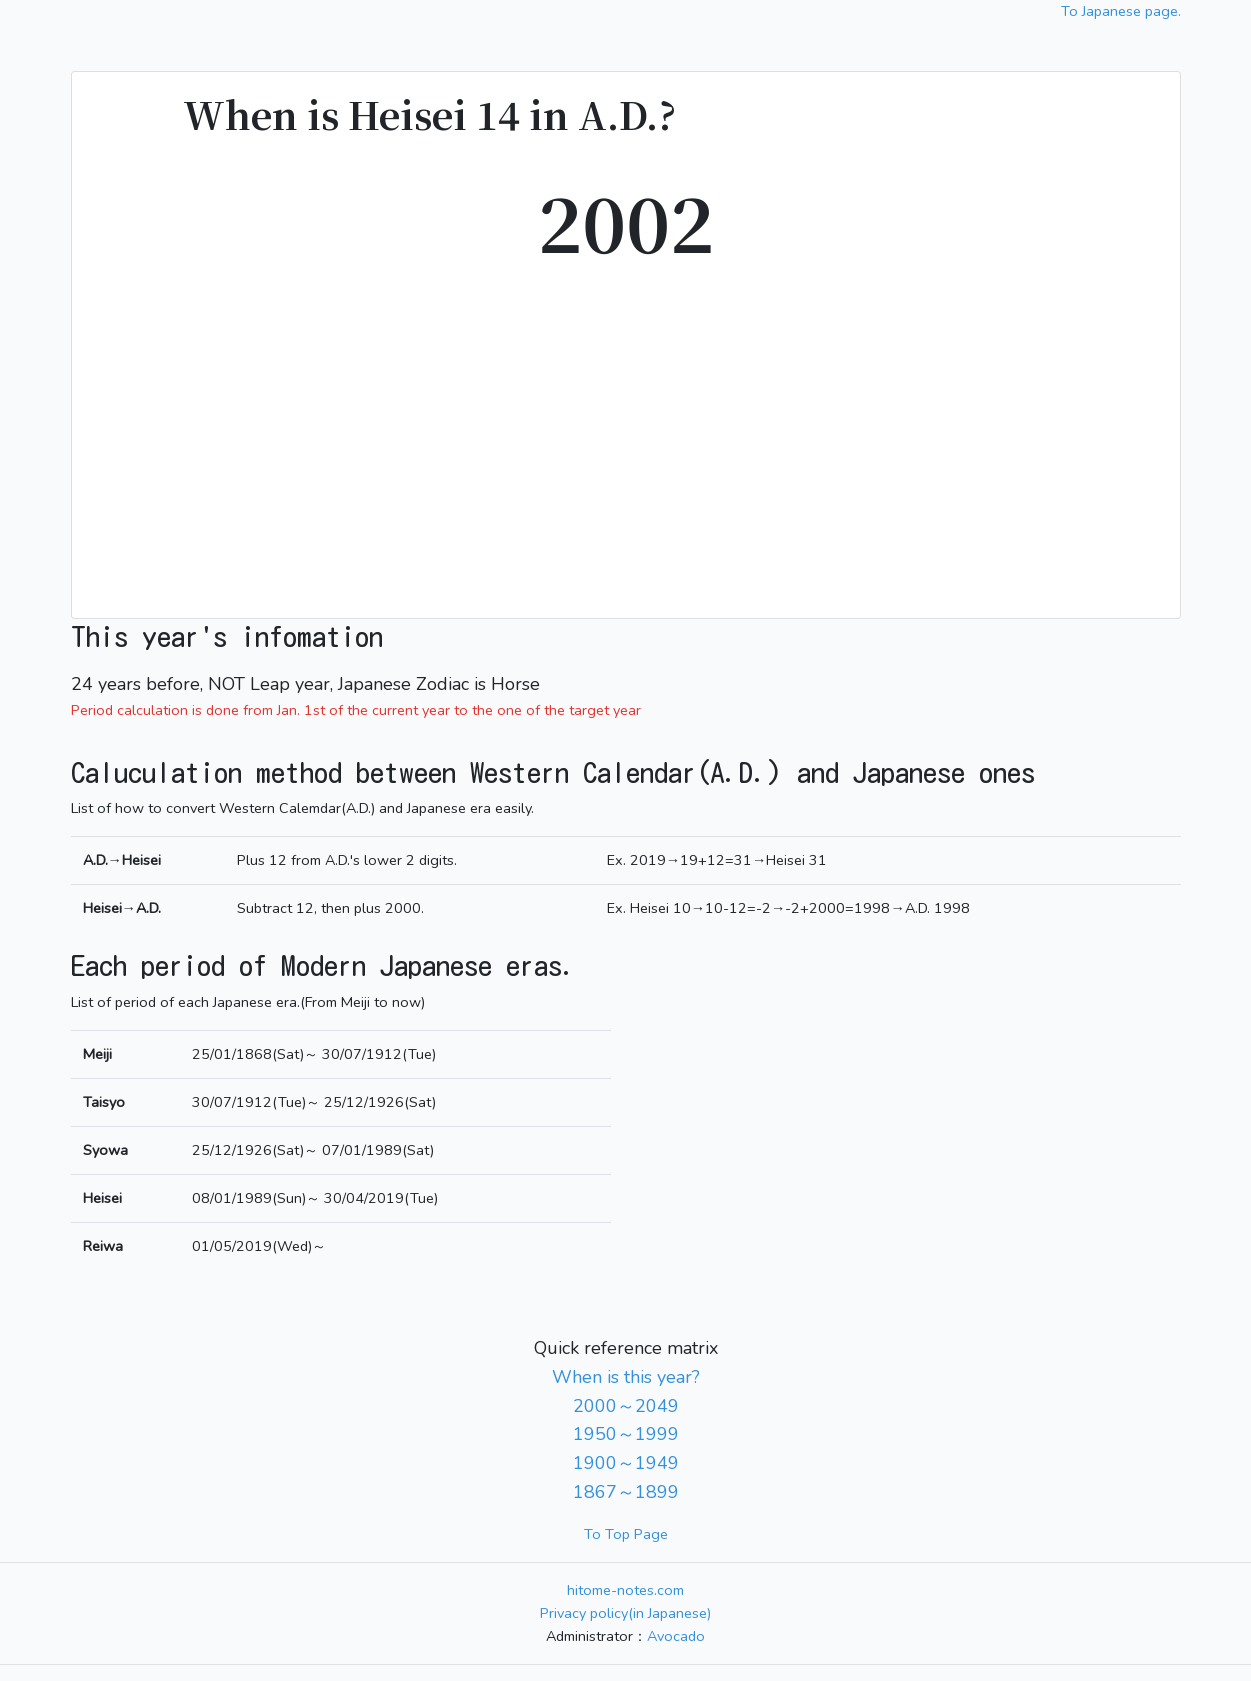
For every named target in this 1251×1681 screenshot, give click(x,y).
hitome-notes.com (625, 1590)
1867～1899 (626, 1492)
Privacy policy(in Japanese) (625, 1613)
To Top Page (626, 1534)
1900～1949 (626, 1463)
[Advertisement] (626, 432)
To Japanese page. (1121, 11)
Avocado (676, 1636)
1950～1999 (626, 1434)
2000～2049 (626, 1406)
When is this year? (626, 1377)
